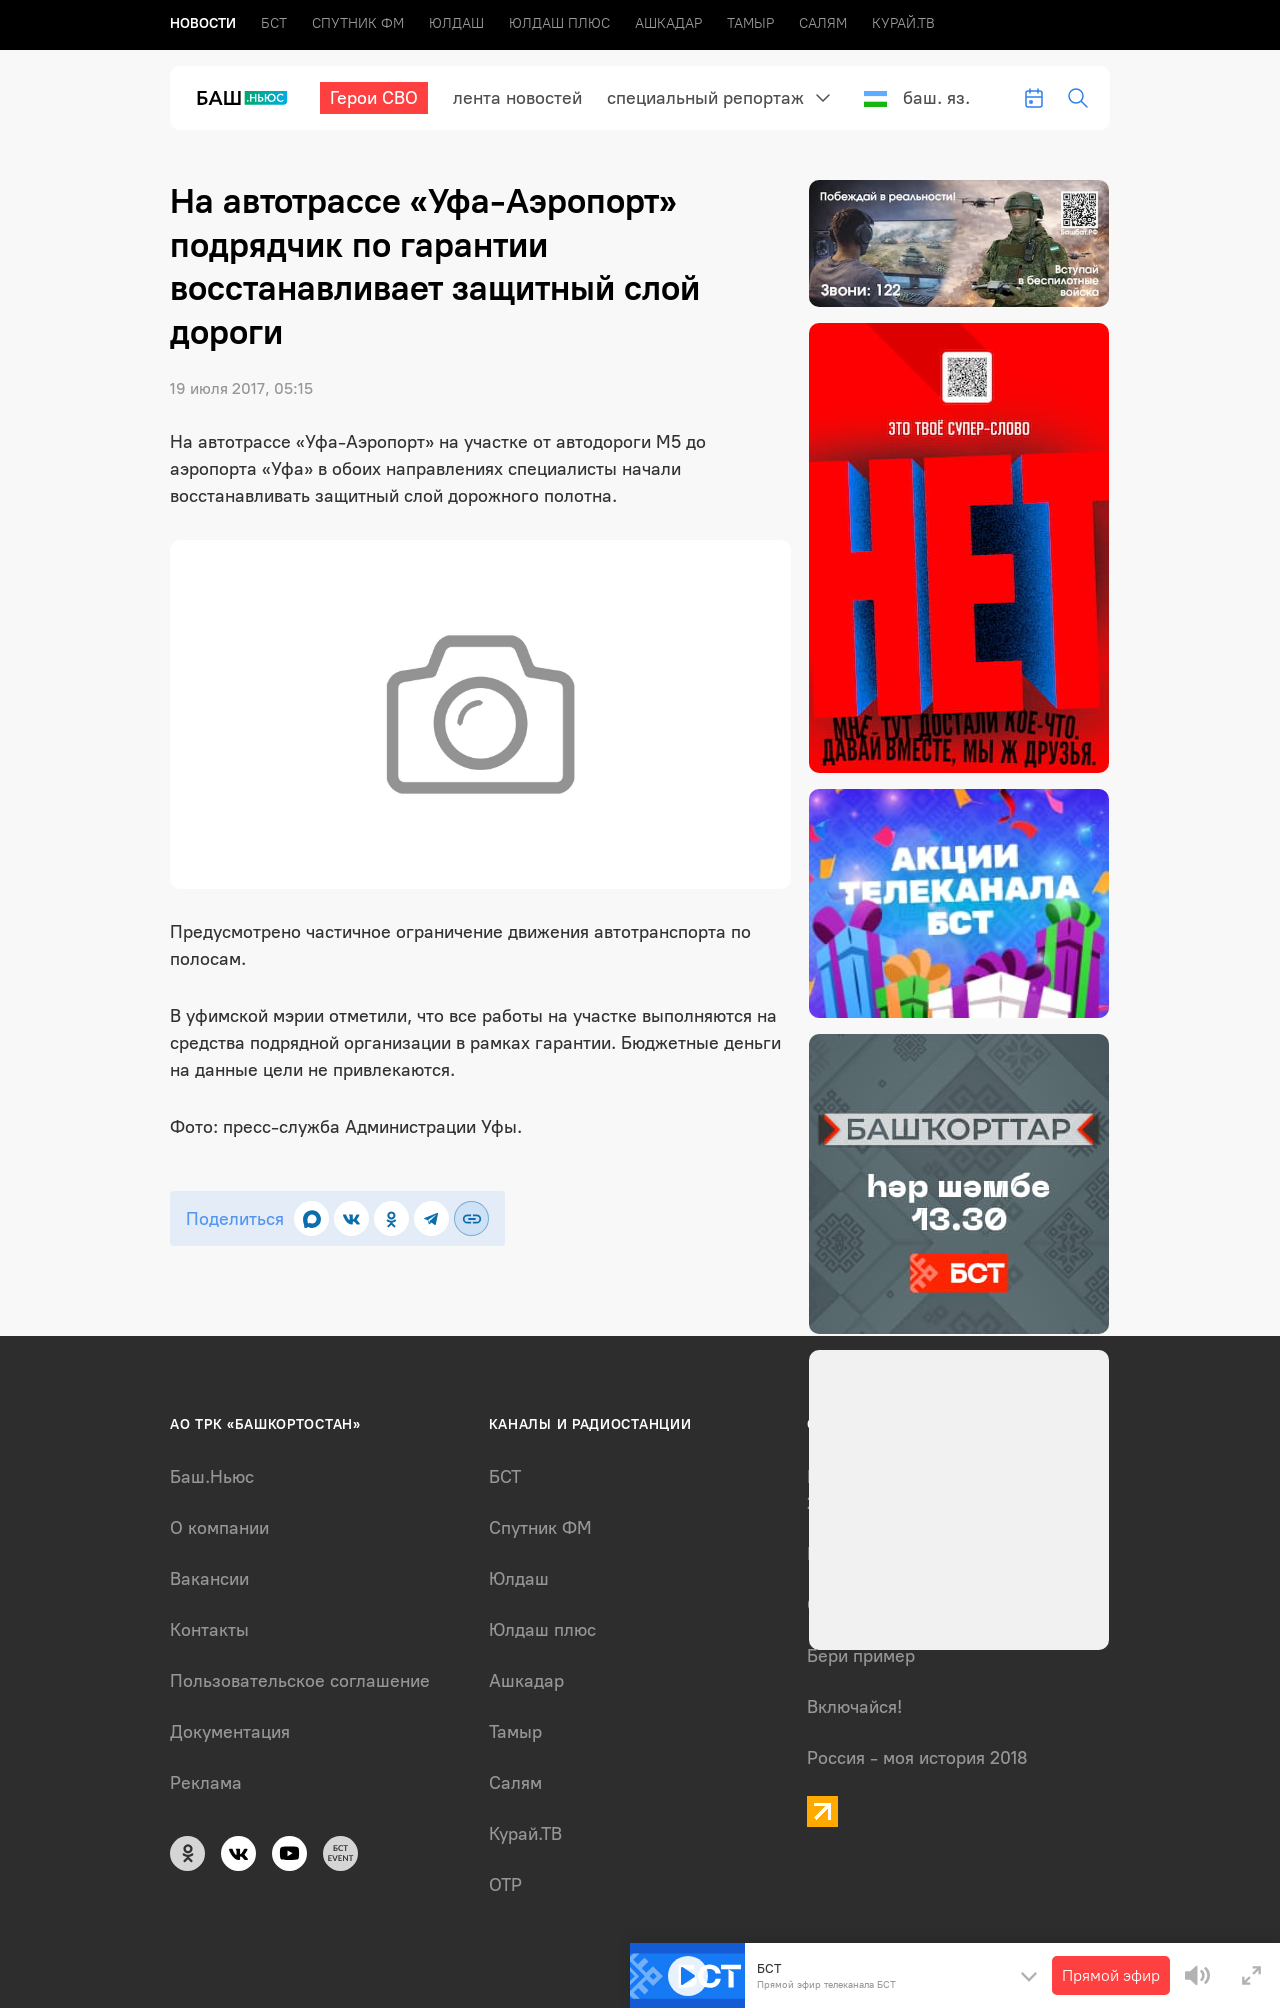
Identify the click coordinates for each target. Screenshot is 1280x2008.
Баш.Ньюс (212, 1477)
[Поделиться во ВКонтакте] (351, 1218)
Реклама (206, 1783)
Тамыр (750, 23)
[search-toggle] (1078, 98)
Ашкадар (668, 23)
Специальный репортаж (705, 98)
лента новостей (517, 98)
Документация (230, 1732)
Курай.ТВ (903, 23)
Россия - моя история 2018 (917, 1758)
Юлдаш (456, 23)
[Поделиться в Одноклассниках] (391, 1218)
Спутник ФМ (358, 23)
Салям (823, 23)
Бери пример (861, 1656)
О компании (219, 1528)
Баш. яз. (917, 98)
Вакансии (209, 1579)
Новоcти (203, 23)
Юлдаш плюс (559, 23)
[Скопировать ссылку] (471, 1218)
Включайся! (854, 1707)
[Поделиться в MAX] (311, 1218)
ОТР (505, 1885)
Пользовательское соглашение (300, 1681)
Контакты (209, 1630)
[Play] (688, 1976)
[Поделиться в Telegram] (431, 1218)
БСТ (274, 23)
